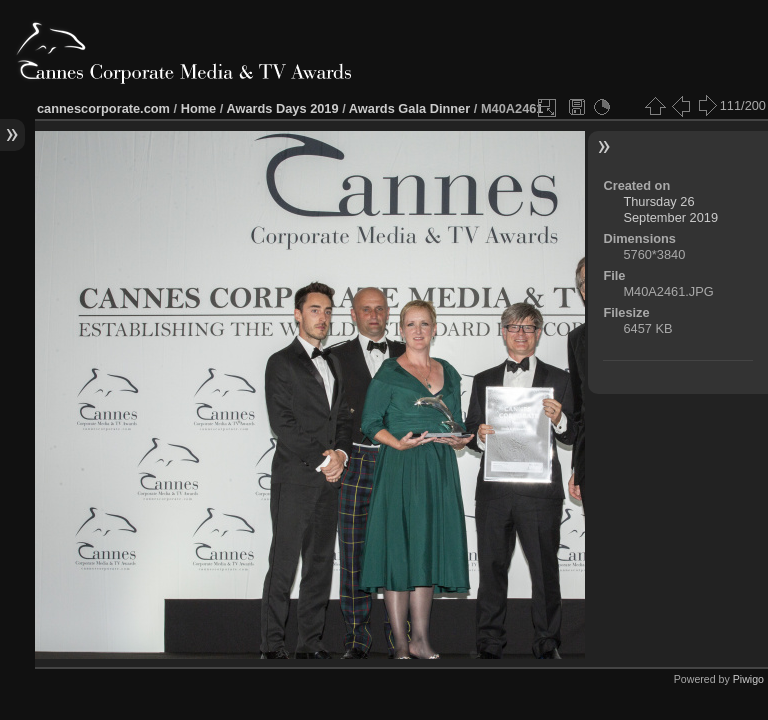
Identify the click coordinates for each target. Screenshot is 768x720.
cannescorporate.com (103, 108)
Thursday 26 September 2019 (670, 209)
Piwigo (748, 679)
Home (199, 108)
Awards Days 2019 (282, 108)
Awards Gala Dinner (409, 108)
